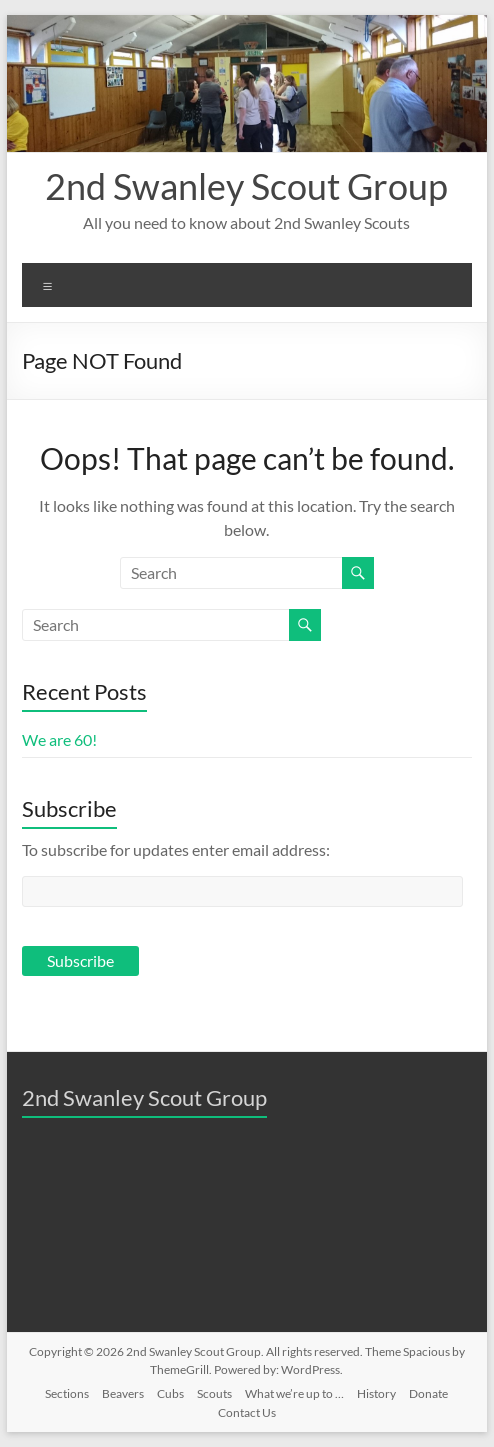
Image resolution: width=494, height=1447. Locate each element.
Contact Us (247, 1412)
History (376, 1393)
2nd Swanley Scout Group (246, 186)
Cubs (170, 1393)
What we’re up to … (294, 1393)
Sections (67, 1393)
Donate (428, 1393)
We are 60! (59, 739)
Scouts (214, 1393)
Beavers (123, 1393)
